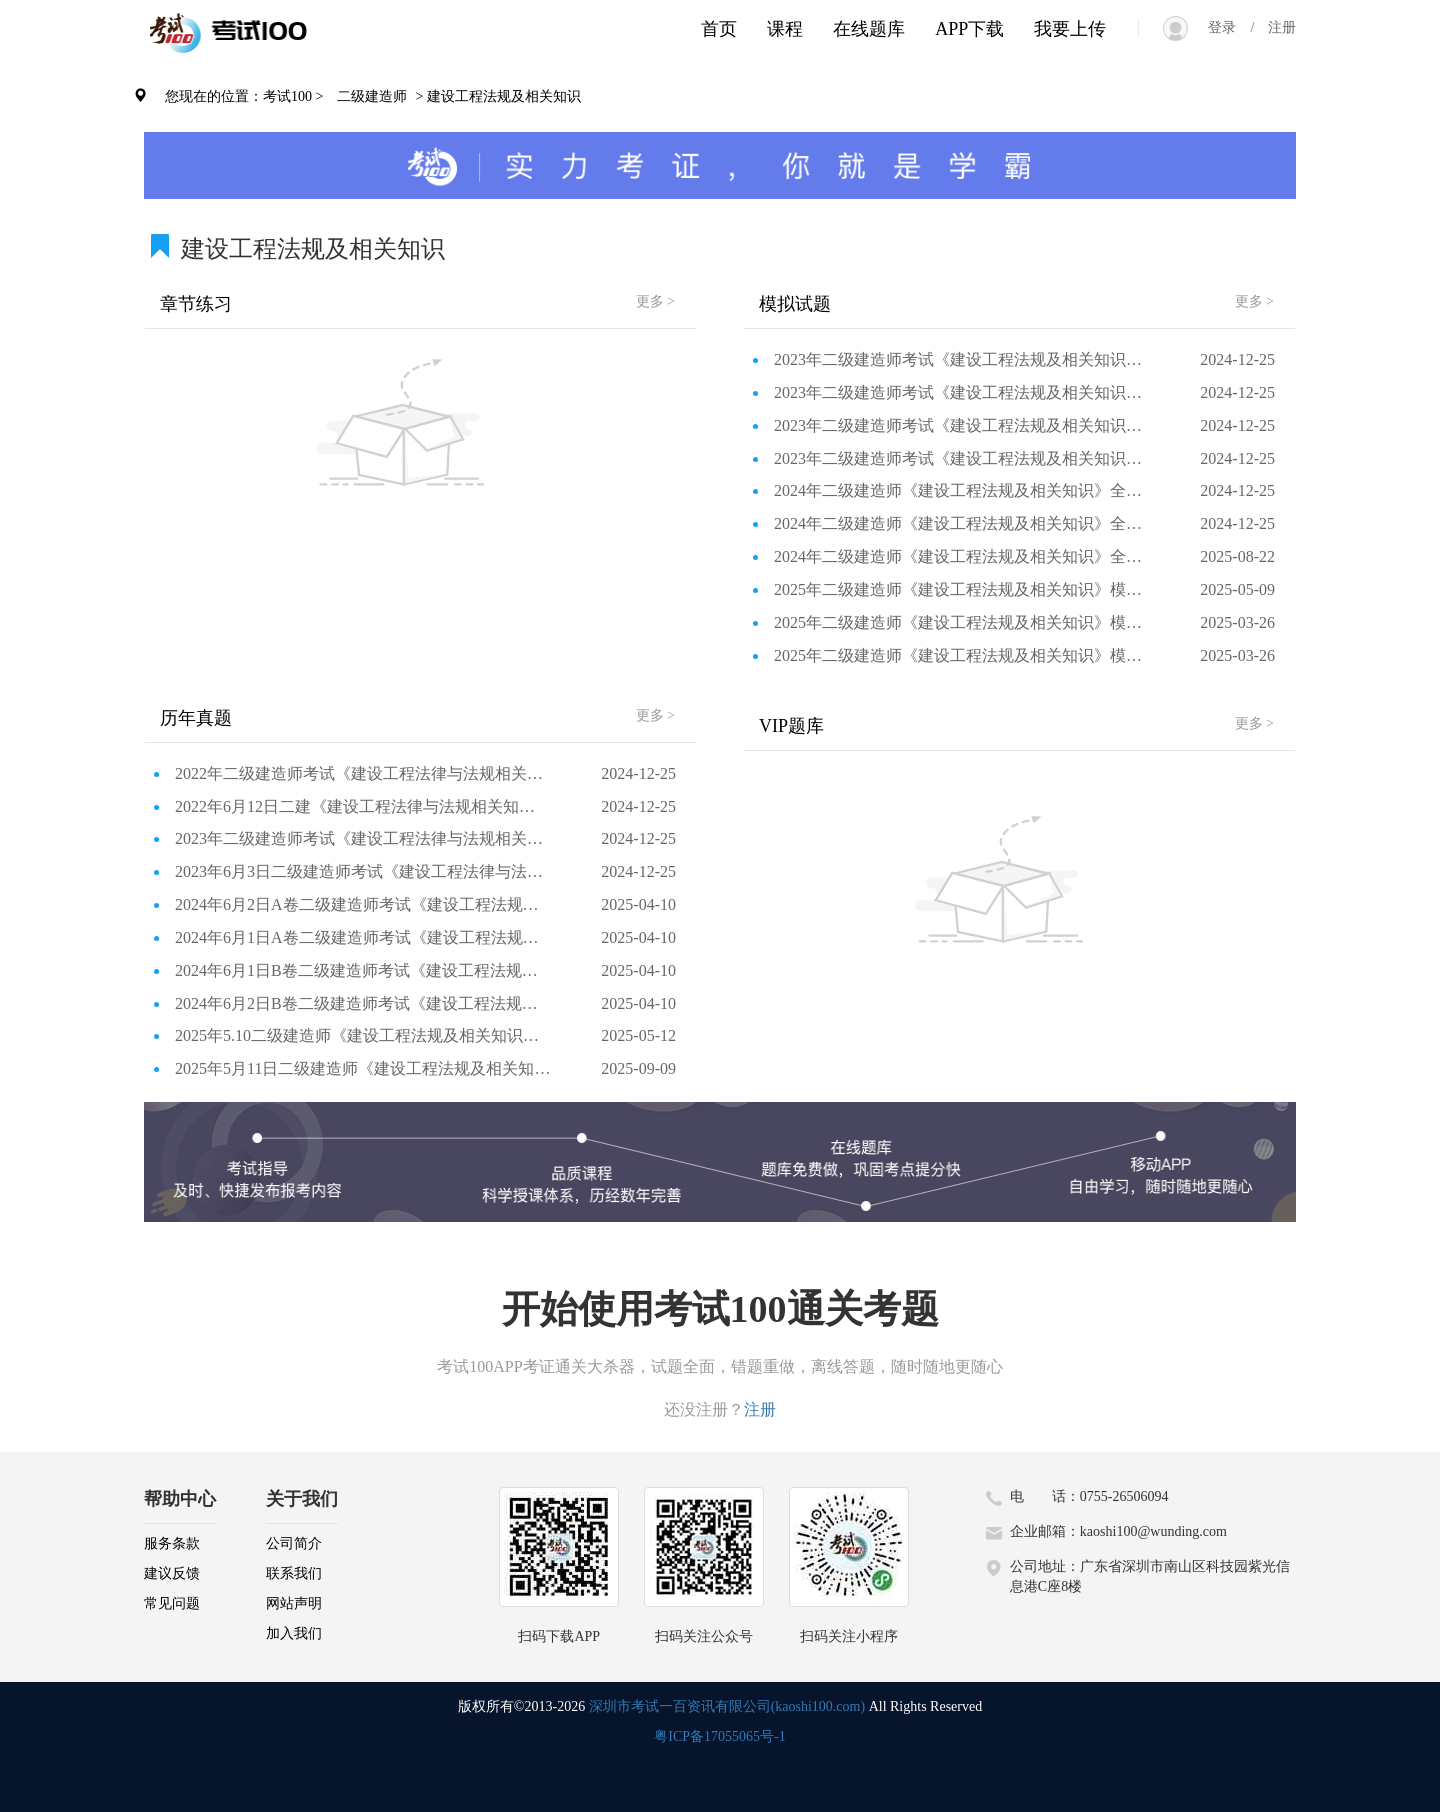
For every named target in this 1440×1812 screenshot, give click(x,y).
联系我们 (294, 1573)
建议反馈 (172, 1573)
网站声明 (294, 1603)
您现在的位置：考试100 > (244, 96)
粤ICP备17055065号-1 (719, 1736)
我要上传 (1070, 29)
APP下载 (969, 29)
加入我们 (294, 1633)
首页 (719, 29)
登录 (1229, 27)
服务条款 (172, 1543)
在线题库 (869, 29)
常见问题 (172, 1603)
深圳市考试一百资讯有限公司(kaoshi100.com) (727, 1706)
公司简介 (294, 1543)
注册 (1275, 27)
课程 (785, 29)
